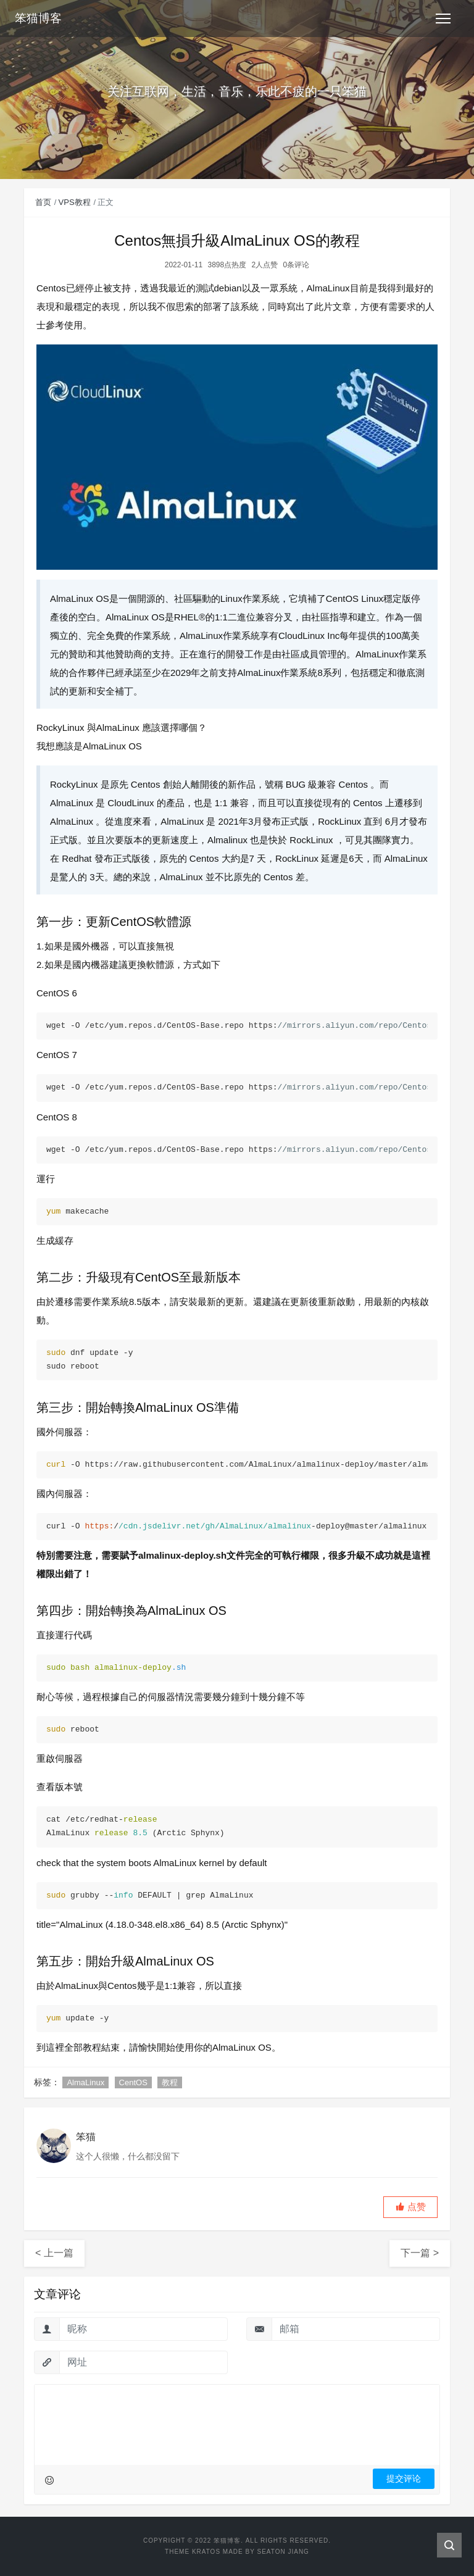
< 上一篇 (54, 2253)
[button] (410, 2207)
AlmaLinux (85, 2082)
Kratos (206, 2551)
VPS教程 (75, 202)
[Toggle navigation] (443, 18)
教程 (170, 2082)
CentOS (133, 2082)
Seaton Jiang (283, 2551)
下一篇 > (420, 2253)
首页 (43, 202)
